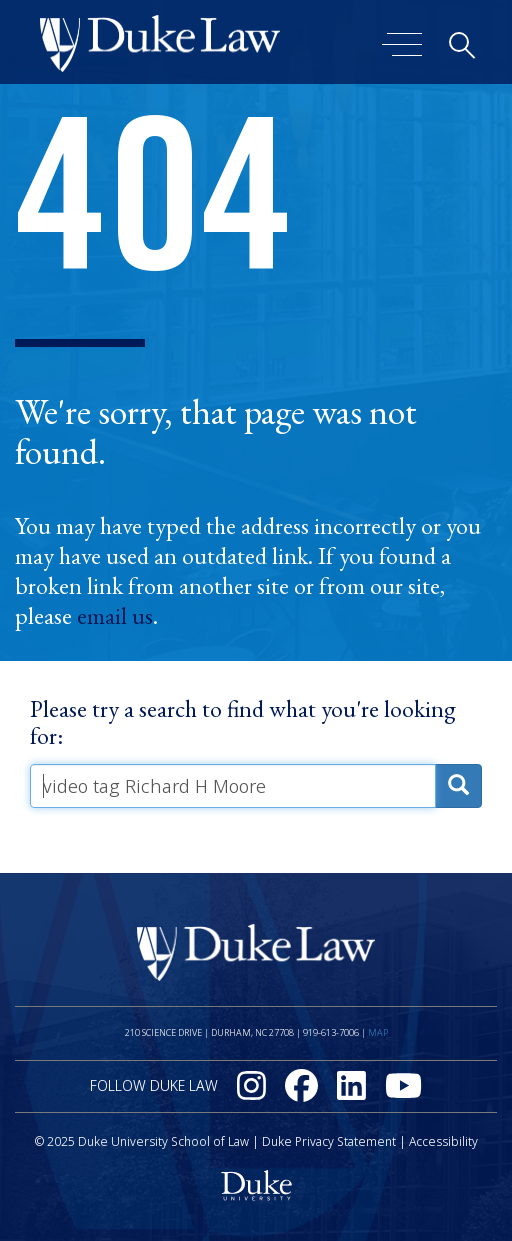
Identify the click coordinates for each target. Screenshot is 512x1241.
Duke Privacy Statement (329, 1141)
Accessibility (443, 1141)
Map (378, 1032)
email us (115, 616)
